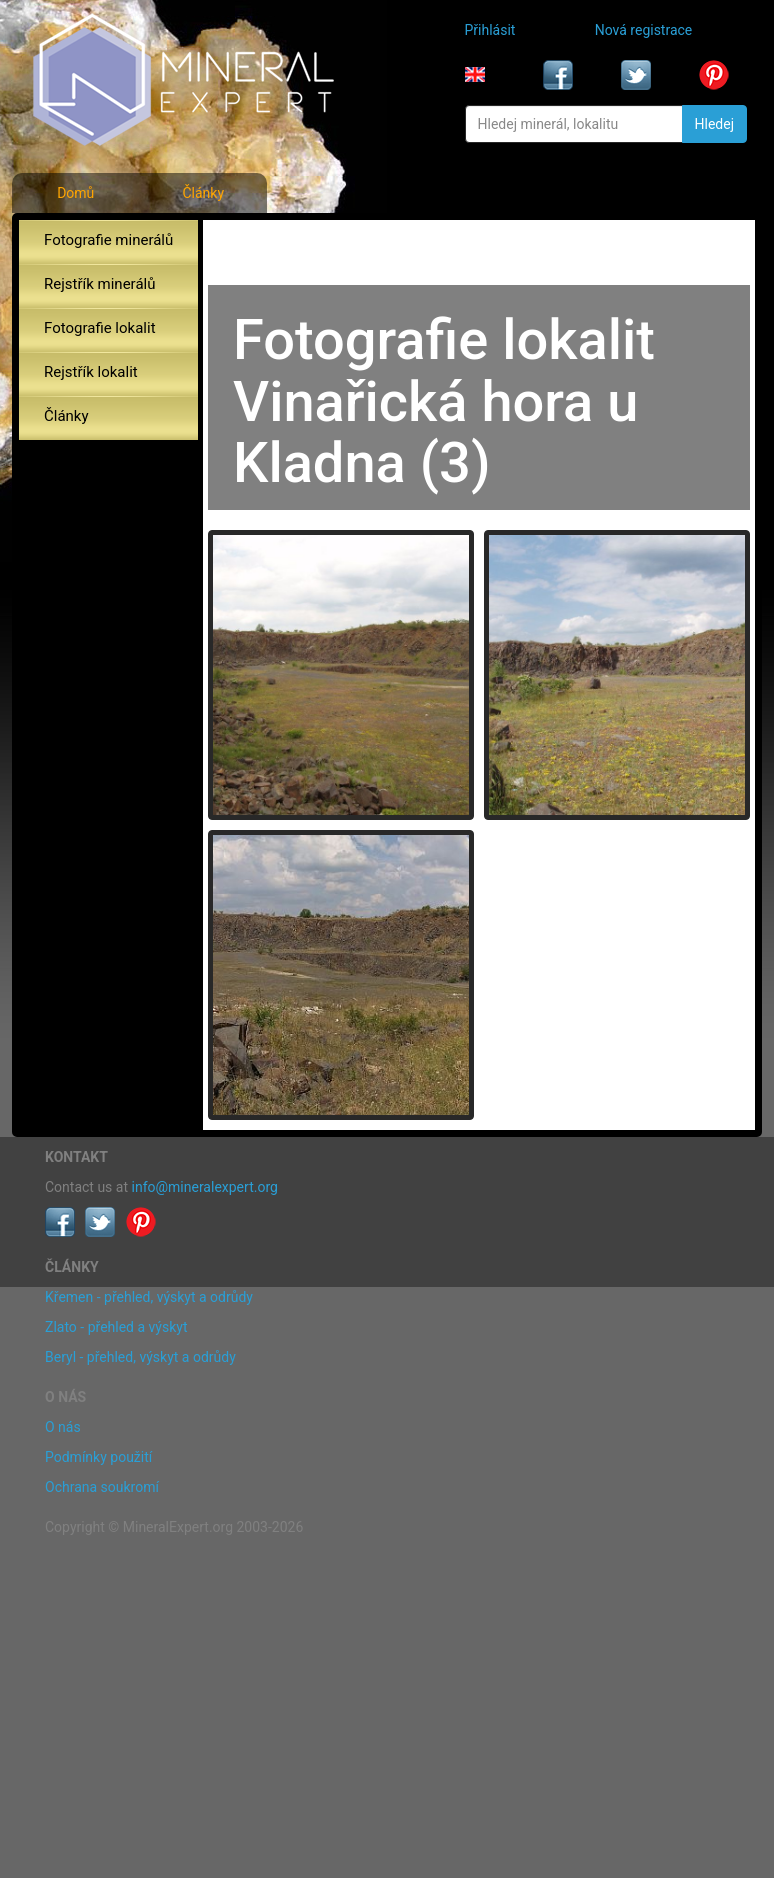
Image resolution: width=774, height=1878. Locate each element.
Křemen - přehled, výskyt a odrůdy (149, 1297)
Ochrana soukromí (102, 1487)
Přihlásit (490, 30)
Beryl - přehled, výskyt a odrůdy (140, 1357)
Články (203, 193)
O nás (63, 1427)
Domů (75, 193)
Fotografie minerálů (108, 240)
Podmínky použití (98, 1457)
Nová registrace (644, 30)
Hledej (714, 124)
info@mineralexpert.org (205, 1187)
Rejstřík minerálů (99, 284)
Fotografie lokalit (100, 328)
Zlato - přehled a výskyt (116, 1327)
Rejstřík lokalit (91, 372)
